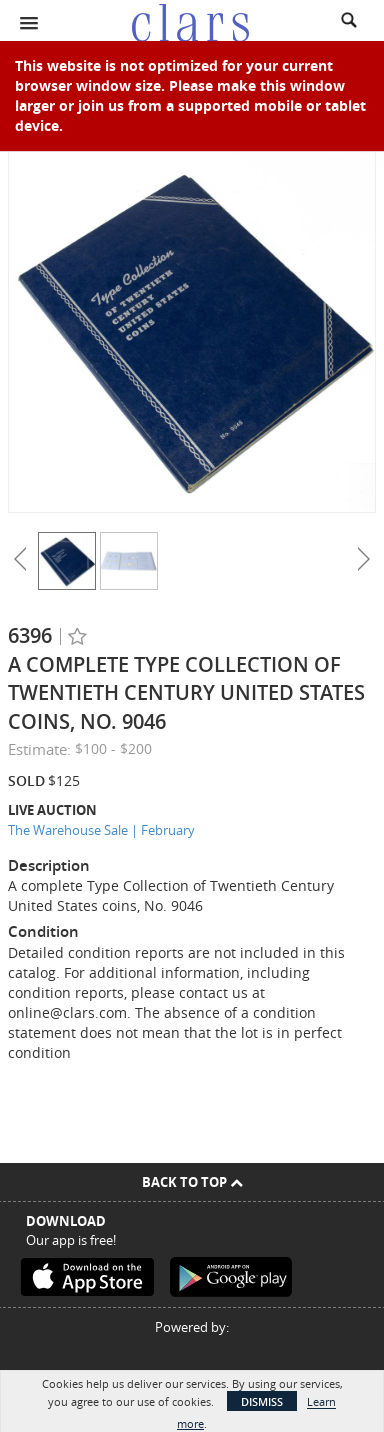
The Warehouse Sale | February (101, 830)
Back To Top (192, 1182)
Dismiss (262, 1401)
